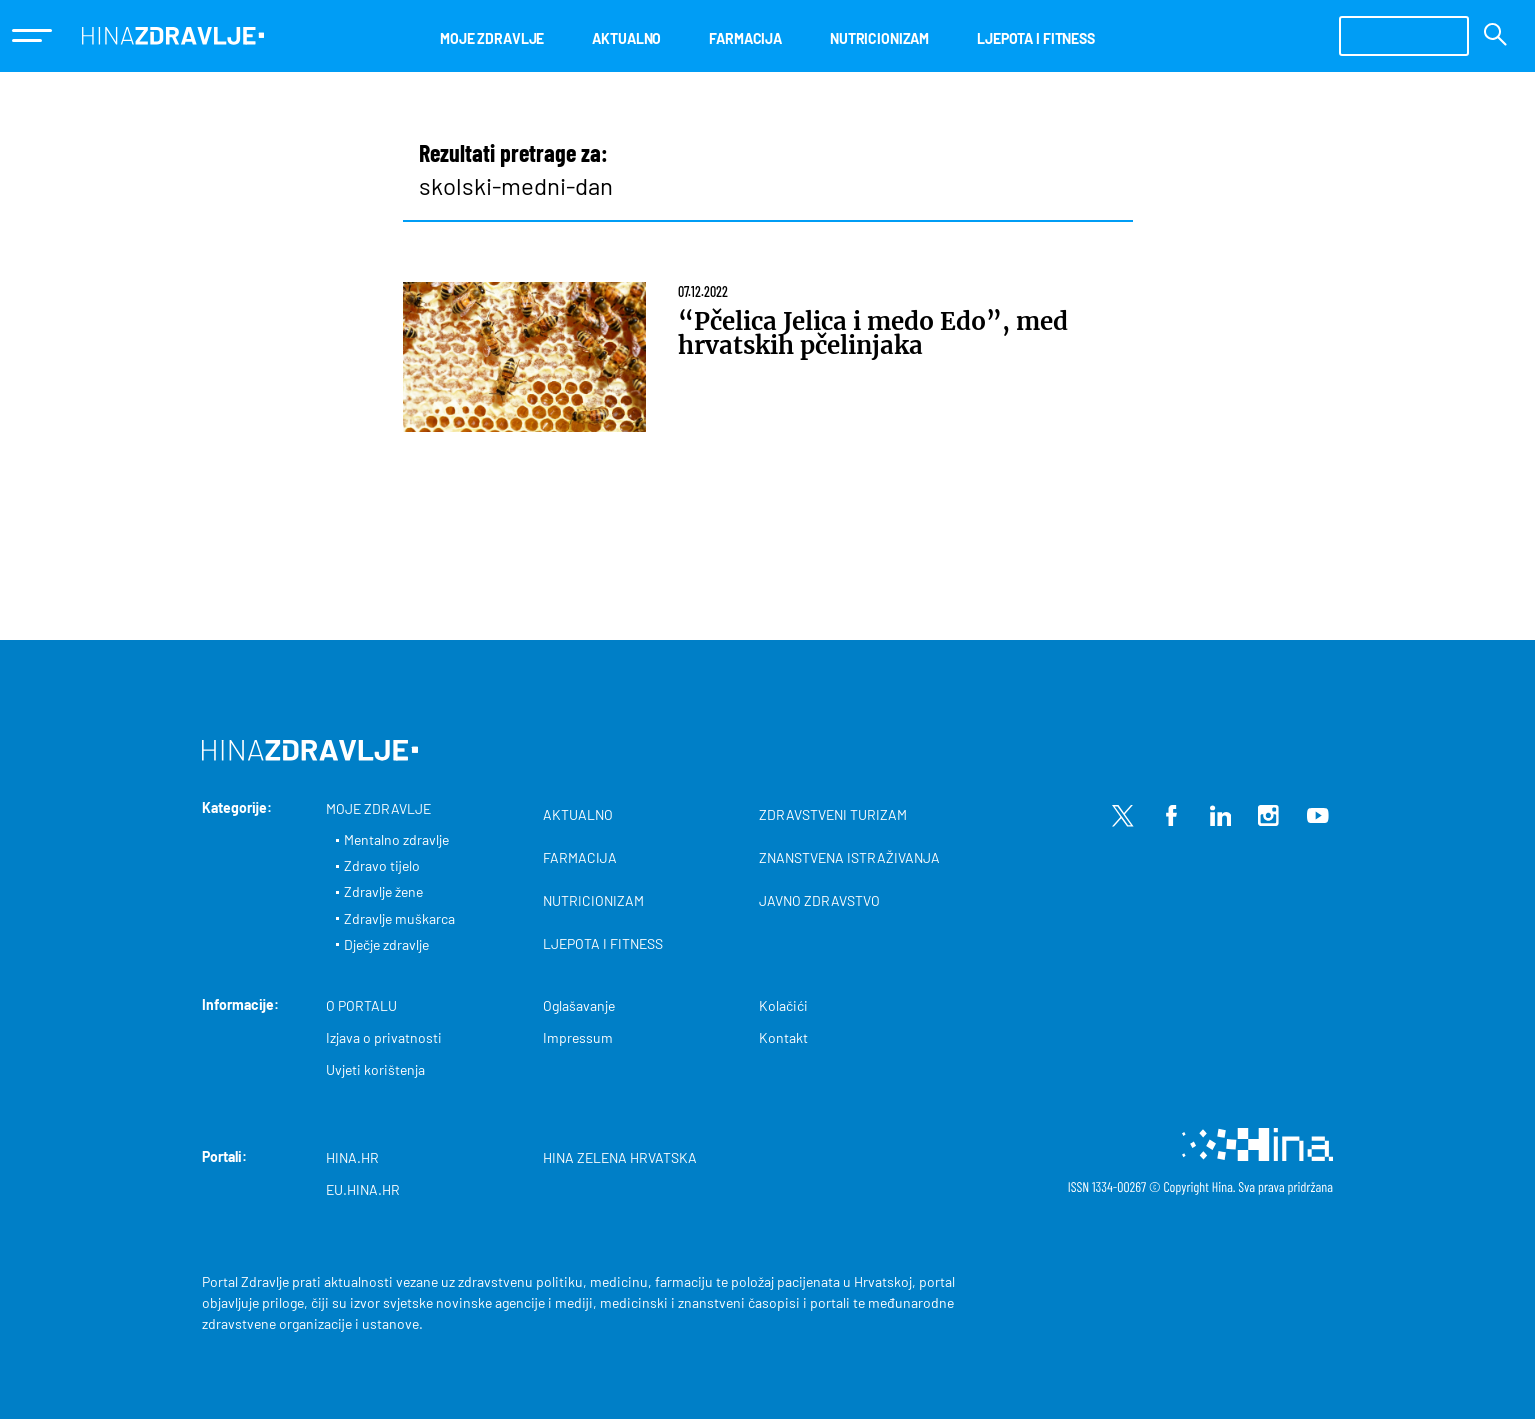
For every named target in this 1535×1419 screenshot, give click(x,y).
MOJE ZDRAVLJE (492, 38)
